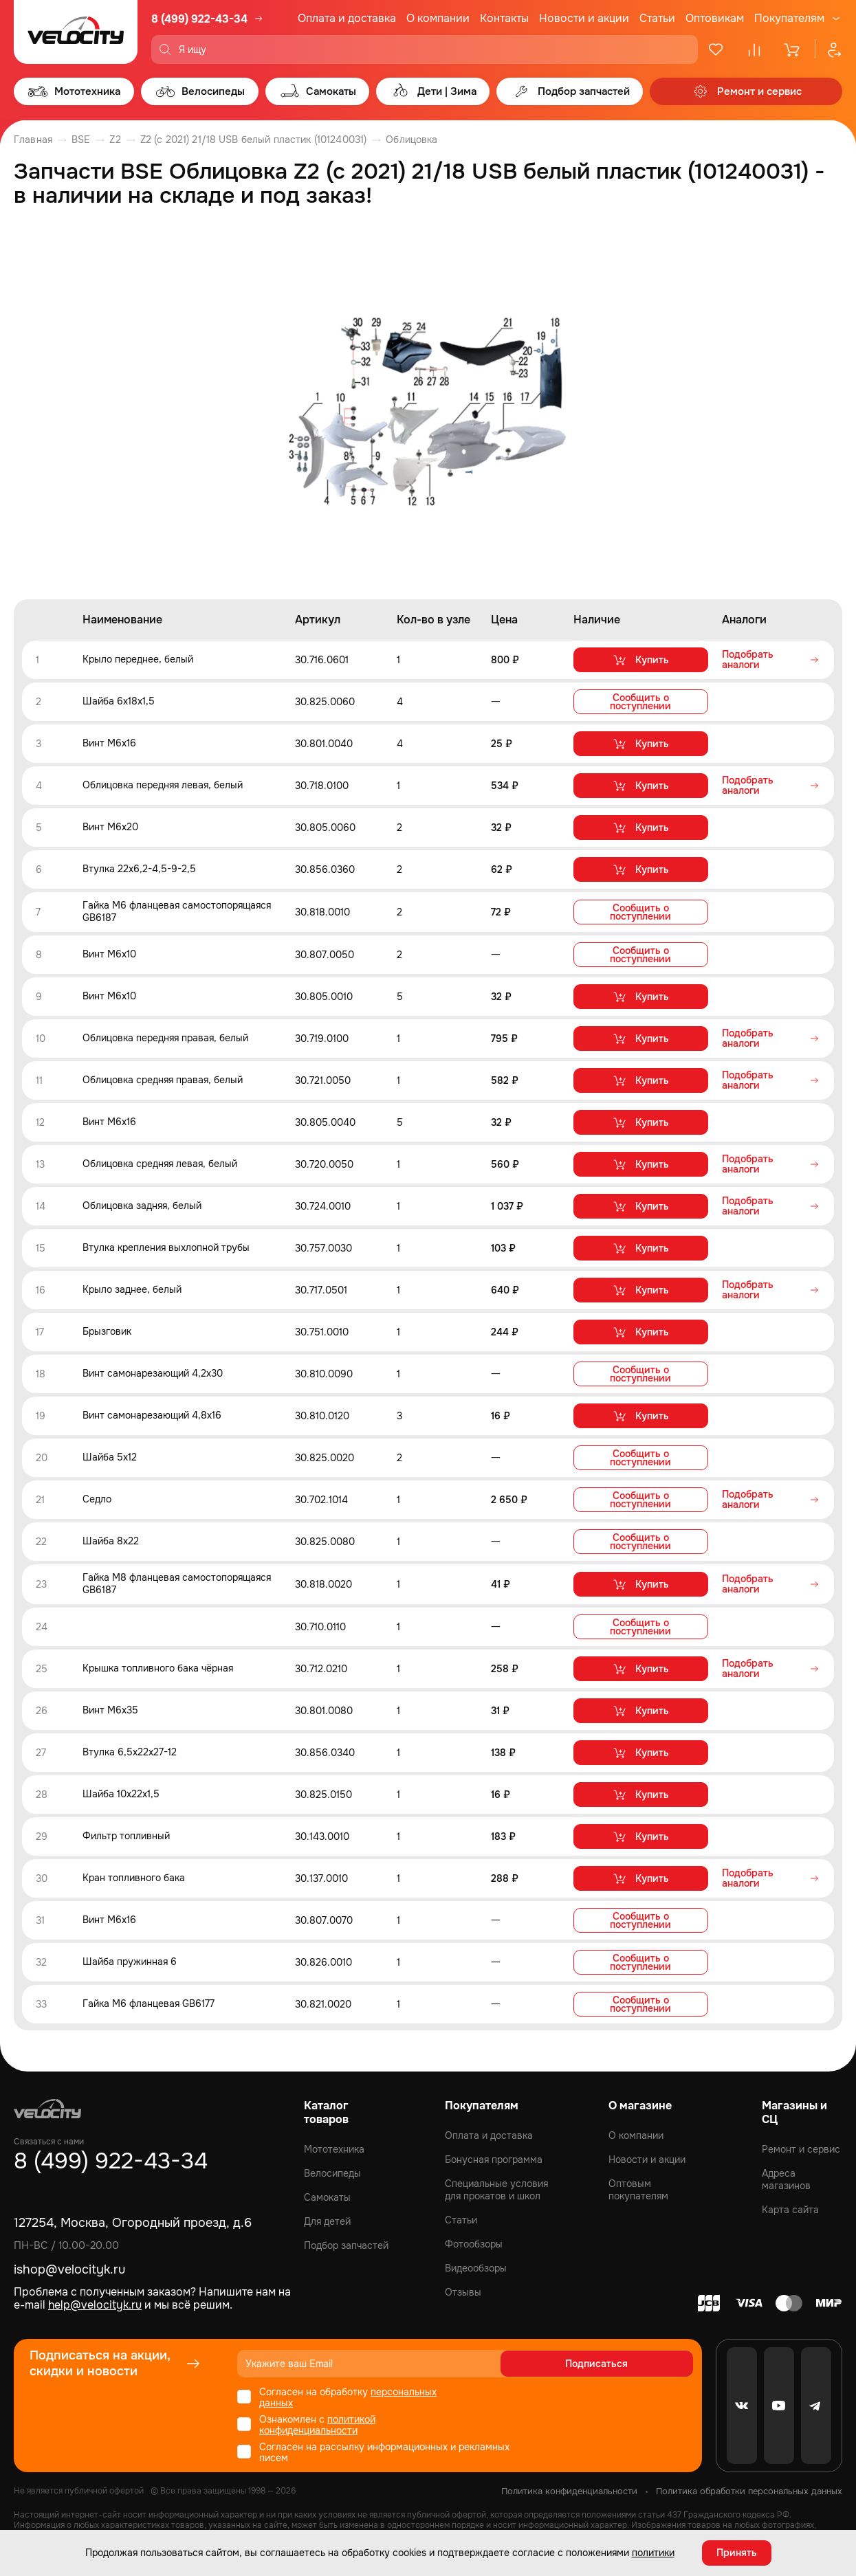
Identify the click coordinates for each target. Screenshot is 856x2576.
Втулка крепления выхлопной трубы (166, 1247)
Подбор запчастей (346, 2242)
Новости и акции (584, 18)
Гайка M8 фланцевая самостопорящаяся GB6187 (177, 1582)
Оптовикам (714, 18)
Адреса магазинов (786, 2176)
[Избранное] (715, 49)
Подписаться (640, 2361)
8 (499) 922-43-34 (199, 19)
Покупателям (789, 18)
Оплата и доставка (347, 18)
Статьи (657, 18)
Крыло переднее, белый (138, 660)
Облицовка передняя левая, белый (163, 785)
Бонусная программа (493, 2157)
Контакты (504, 18)
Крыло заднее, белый (132, 1289)
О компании (438, 18)
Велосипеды (332, 2170)
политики (653, 2552)
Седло (97, 1498)
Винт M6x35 (110, 1708)
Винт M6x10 (109, 953)
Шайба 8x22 (111, 1540)
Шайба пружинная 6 (130, 1959)
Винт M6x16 (109, 743)
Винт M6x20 (110, 827)
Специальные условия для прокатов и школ (496, 2187)
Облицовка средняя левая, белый (160, 1163)
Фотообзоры (474, 2241)
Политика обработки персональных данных (749, 2488)
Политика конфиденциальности (569, 2488)
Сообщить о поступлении (640, 701)
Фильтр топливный (126, 1834)
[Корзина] (792, 49)
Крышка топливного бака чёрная (158, 1666)
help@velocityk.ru (95, 2302)
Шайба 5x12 (110, 1456)
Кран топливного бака (134, 1875)
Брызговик (107, 1330)
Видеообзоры (476, 2265)
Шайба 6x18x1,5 (119, 702)
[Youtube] (779, 2402)
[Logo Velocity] (76, 32)
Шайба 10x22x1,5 (121, 1792)
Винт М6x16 (109, 1121)
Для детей (327, 2218)
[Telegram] (816, 2402)
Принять (736, 2552)
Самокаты (327, 2194)
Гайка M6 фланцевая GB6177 (149, 2001)
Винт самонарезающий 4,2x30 (153, 1372)
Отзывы (463, 2289)
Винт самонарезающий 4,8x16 (152, 1414)
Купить (640, 660)
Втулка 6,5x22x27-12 (130, 1750)
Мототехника (334, 2146)
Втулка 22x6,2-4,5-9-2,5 (139, 869)
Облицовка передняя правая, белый (165, 1037)
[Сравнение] (754, 49)
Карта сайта (790, 2207)
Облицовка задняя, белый (142, 1205)
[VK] (742, 2402)
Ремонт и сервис (801, 2146)
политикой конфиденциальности (317, 2422)
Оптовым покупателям (638, 2187)
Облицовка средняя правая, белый (163, 1079)
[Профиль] (828, 49)
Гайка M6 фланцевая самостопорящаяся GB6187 (177, 911)
